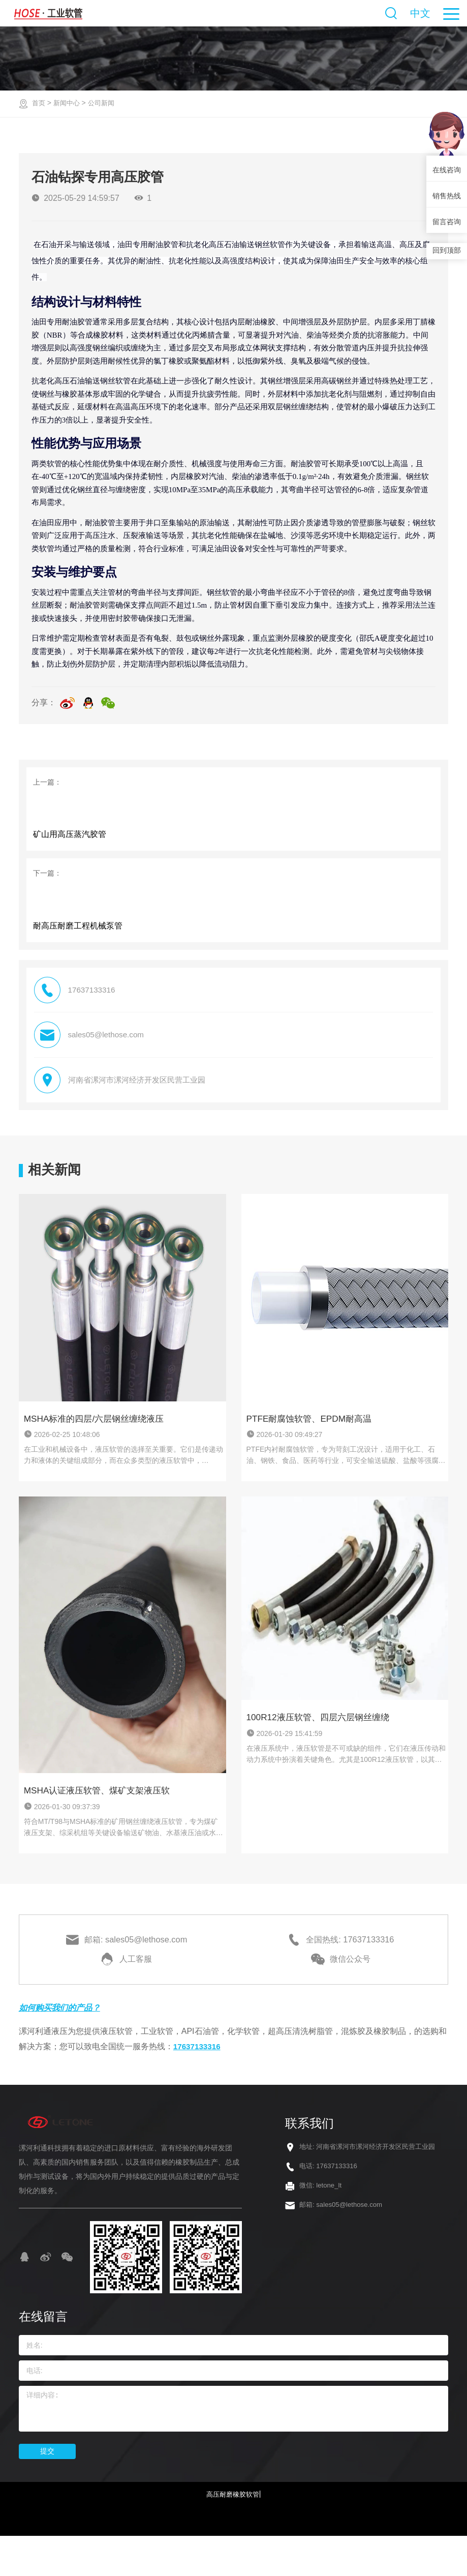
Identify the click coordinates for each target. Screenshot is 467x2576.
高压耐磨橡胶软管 (232, 2533)
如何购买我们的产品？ (64, 2046)
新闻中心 (68, 103)
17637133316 (198, 2085)
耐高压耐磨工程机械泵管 (78, 948)
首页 (39, 103)
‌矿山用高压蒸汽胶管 (70, 845)
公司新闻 (105, 103)
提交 (47, 2490)
